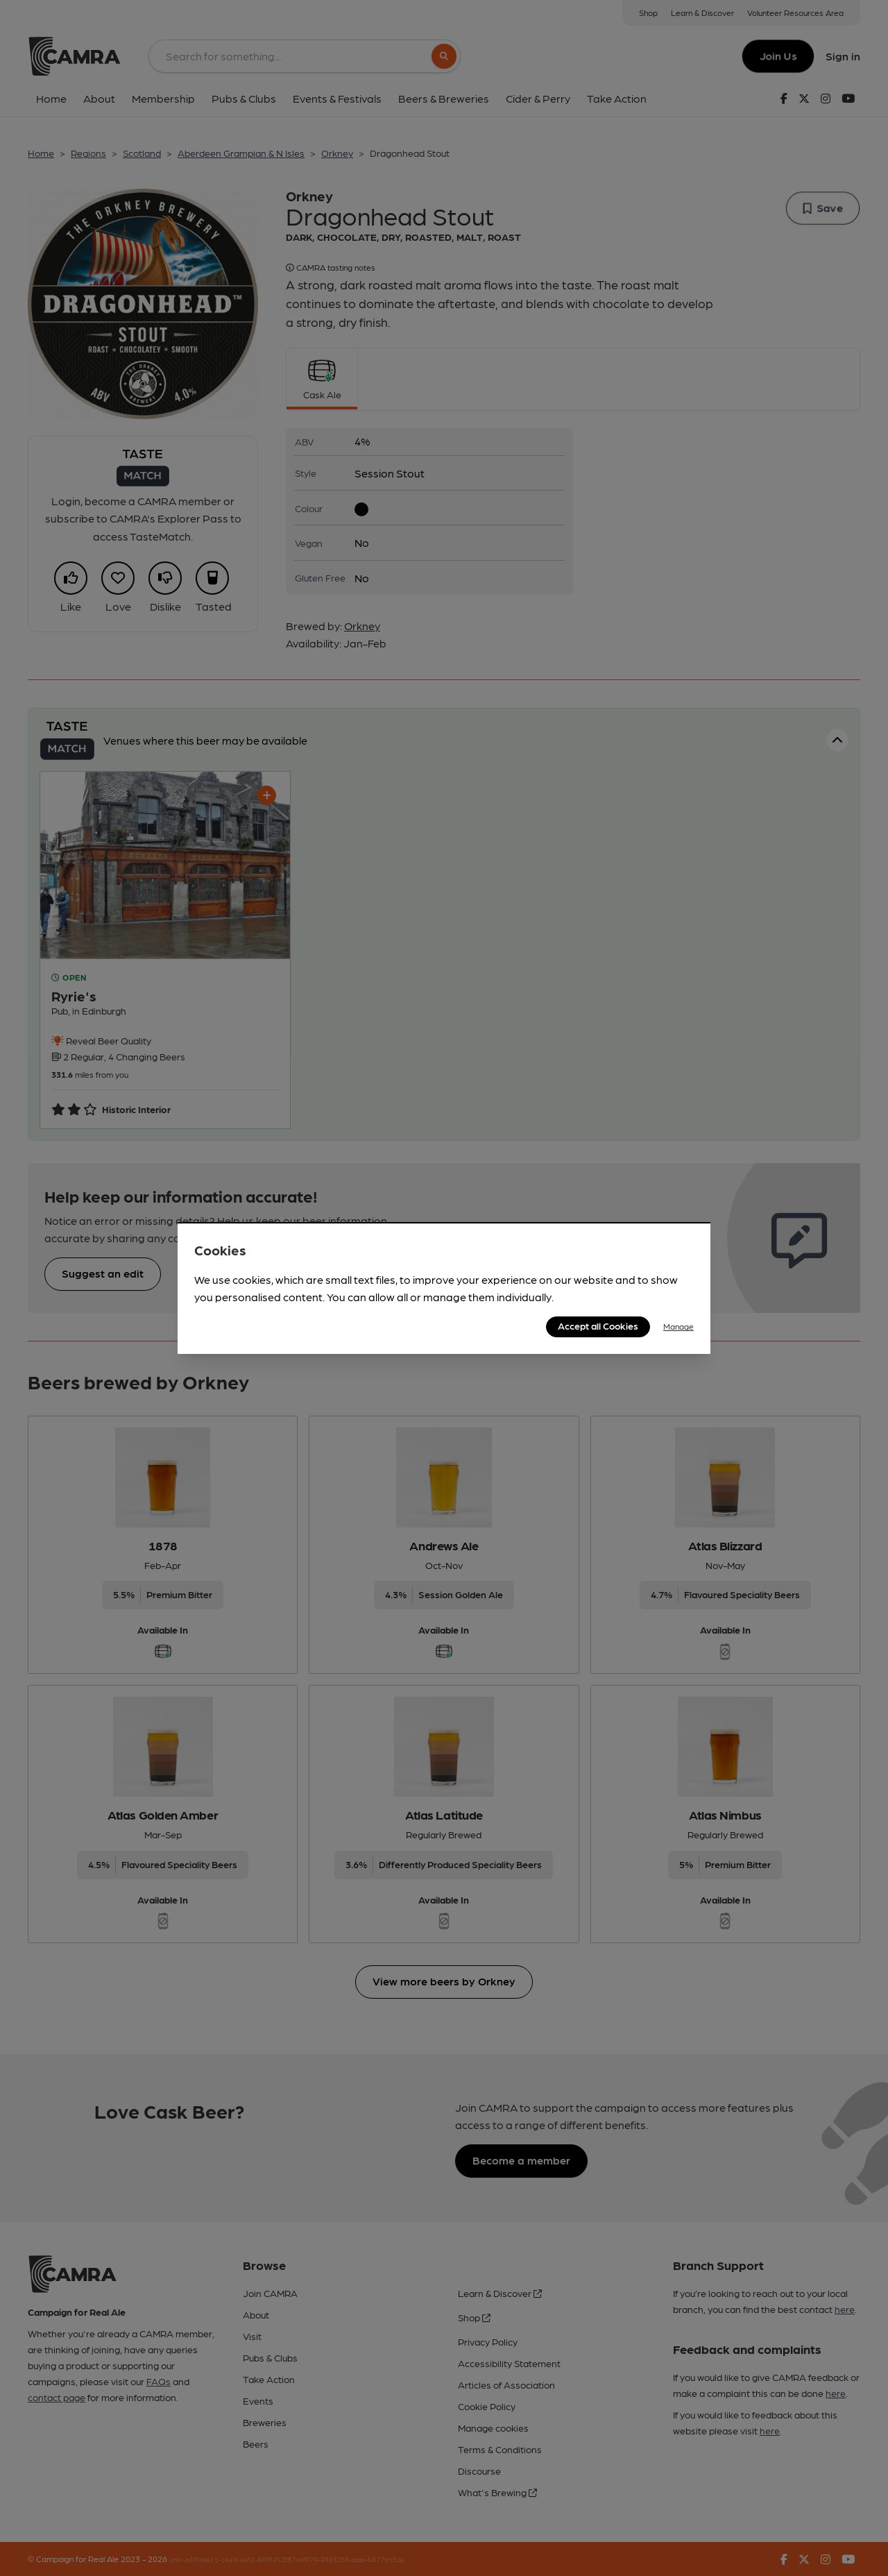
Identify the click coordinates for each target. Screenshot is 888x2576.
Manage (678, 1326)
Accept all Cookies (598, 1325)
